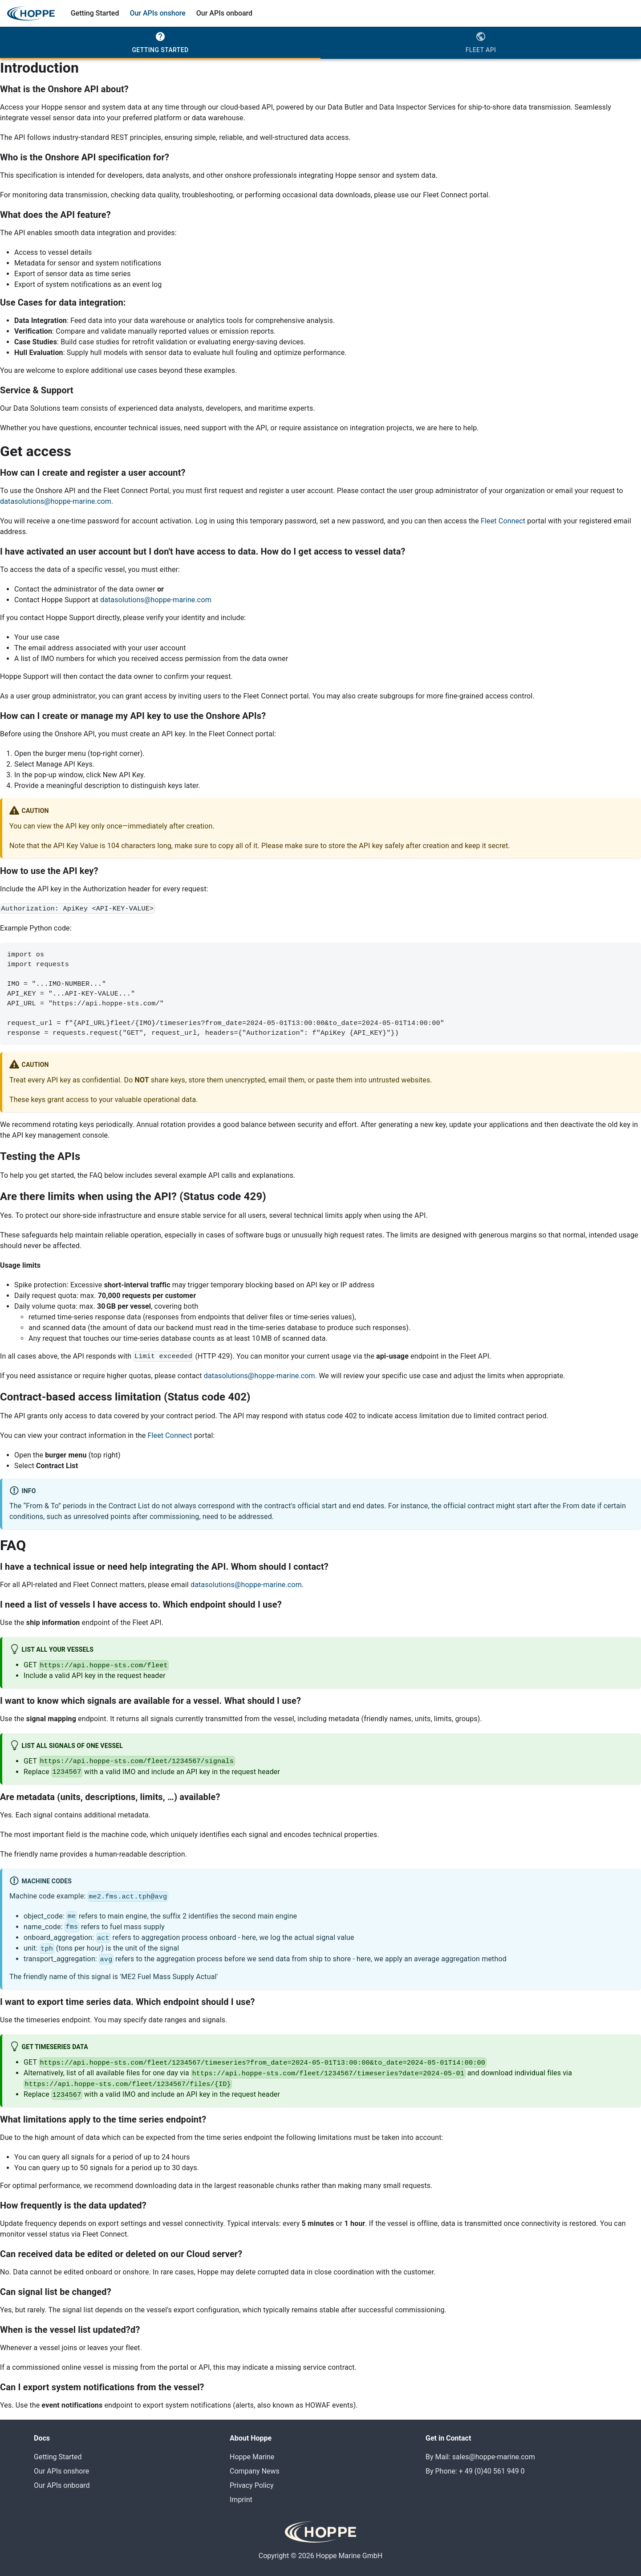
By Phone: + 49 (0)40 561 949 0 (475, 2471)
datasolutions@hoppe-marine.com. (260, 1376)
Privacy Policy (252, 2485)
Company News (255, 2471)
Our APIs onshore (157, 13)
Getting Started (95, 13)
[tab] (160, 43)
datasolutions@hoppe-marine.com (55, 501)
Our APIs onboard (224, 13)
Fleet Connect (503, 521)
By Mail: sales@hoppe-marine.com (480, 2457)
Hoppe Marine (252, 2457)
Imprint (241, 2499)
